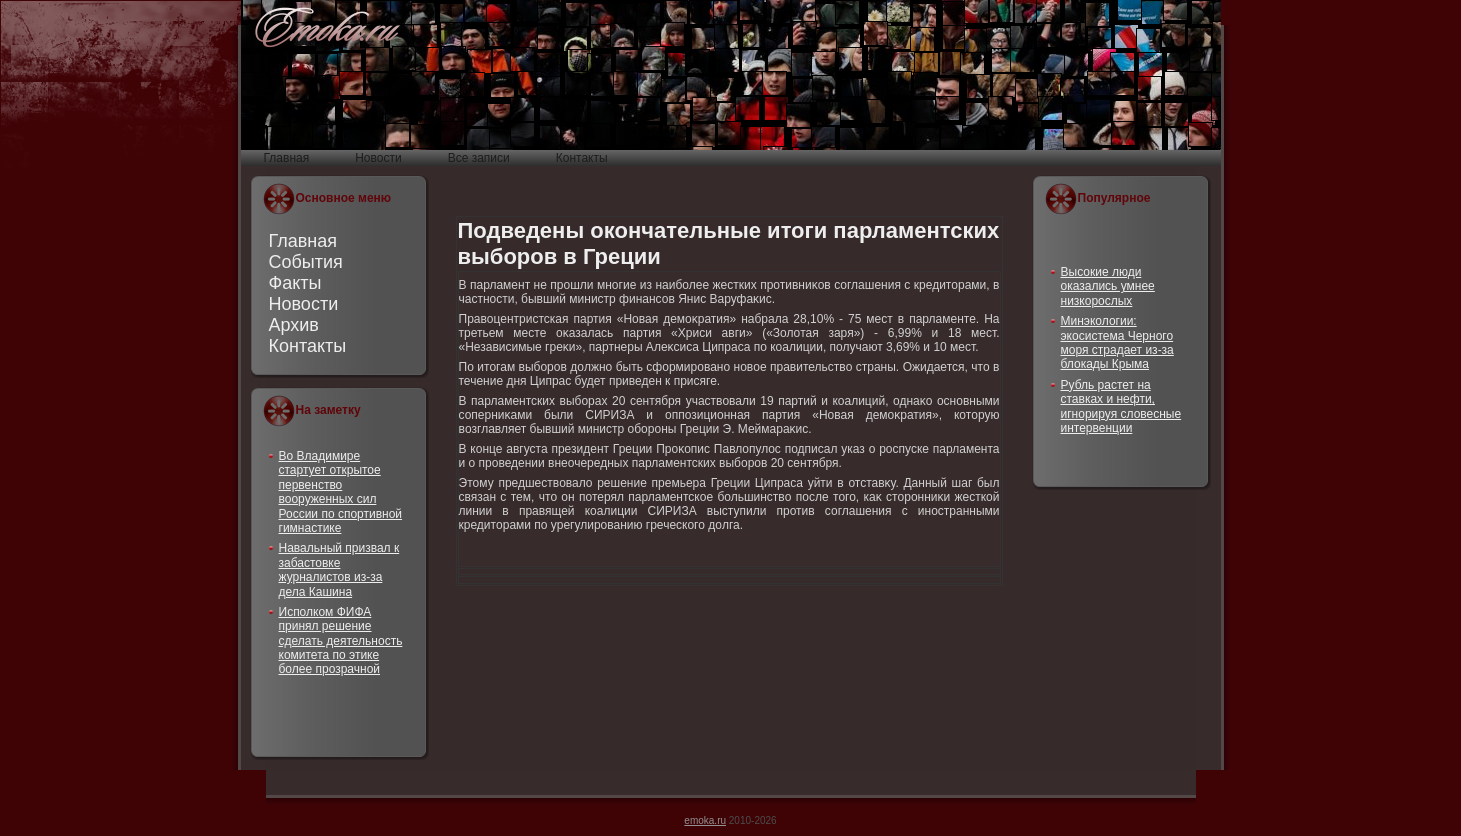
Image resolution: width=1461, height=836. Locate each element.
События (306, 262)
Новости (304, 304)
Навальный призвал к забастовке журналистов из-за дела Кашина (339, 569)
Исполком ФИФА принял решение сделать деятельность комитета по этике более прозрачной (341, 641)
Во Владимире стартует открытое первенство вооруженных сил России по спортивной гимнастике (341, 492)
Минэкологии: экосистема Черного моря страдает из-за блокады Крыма (1117, 342)
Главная (303, 241)
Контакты (308, 346)
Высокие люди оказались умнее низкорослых (1108, 286)
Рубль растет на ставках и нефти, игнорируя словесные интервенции (1121, 406)
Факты (295, 283)
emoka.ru (705, 820)
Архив (294, 325)
